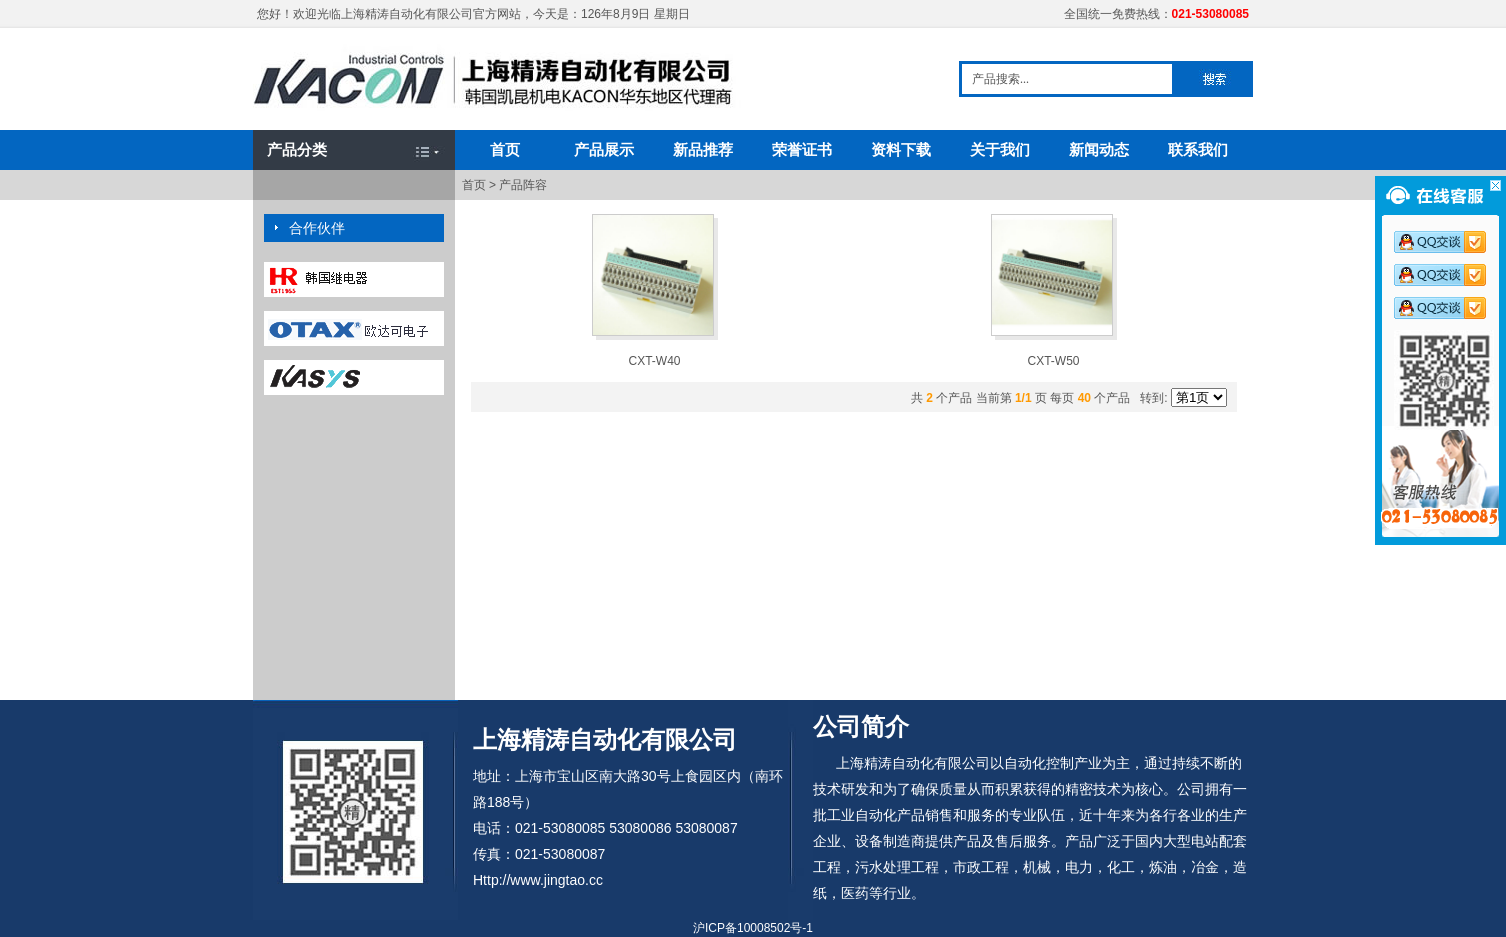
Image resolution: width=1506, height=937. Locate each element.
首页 (505, 149)
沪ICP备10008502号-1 (753, 928)
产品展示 (604, 149)
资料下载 (901, 149)
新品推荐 (703, 149)
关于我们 (1000, 149)
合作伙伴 (317, 228)
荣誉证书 (802, 149)
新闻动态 (1099, 149)
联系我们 (1198, 149)
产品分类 (297, 149)
